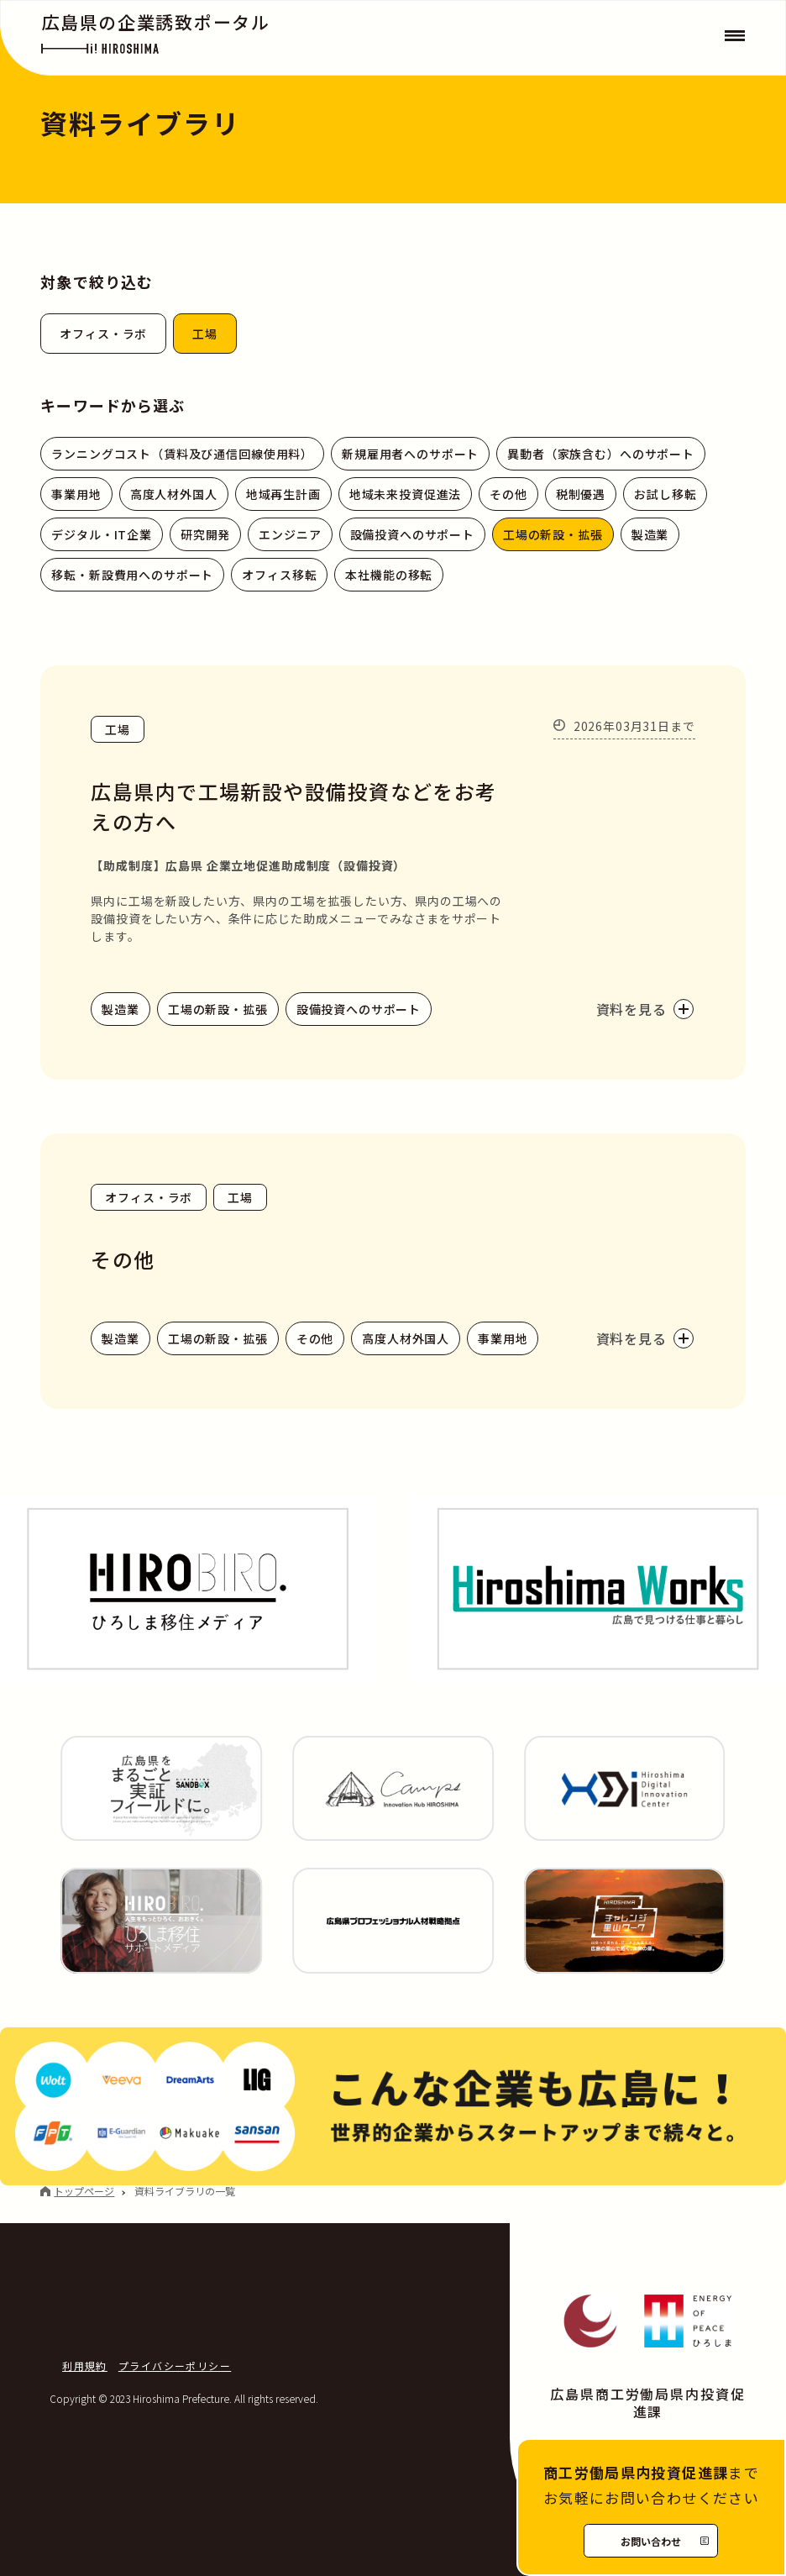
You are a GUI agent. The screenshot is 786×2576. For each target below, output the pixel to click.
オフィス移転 (279, 574)
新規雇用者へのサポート (410, 453)
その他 (508, 494)
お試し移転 (665, 494)
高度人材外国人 (173, 494)
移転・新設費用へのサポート (132, 574)
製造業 (650, 534)
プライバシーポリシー (174, 2365)
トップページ (84, 2191)
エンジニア (290, 534)
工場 (204, 333)
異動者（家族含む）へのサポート (600, 453)
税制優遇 (580, 494)
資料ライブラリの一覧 (184, 2191)
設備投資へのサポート (412, 534)
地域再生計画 (283, 494)
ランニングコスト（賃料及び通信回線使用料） (182, 453)
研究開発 (205, 534)
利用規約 (84, 2365)
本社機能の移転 (388, 574)
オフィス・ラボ (103, 333)
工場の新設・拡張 (553, 534)
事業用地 (76, 494)
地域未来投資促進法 (405, 494)
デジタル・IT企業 (101, 534)
